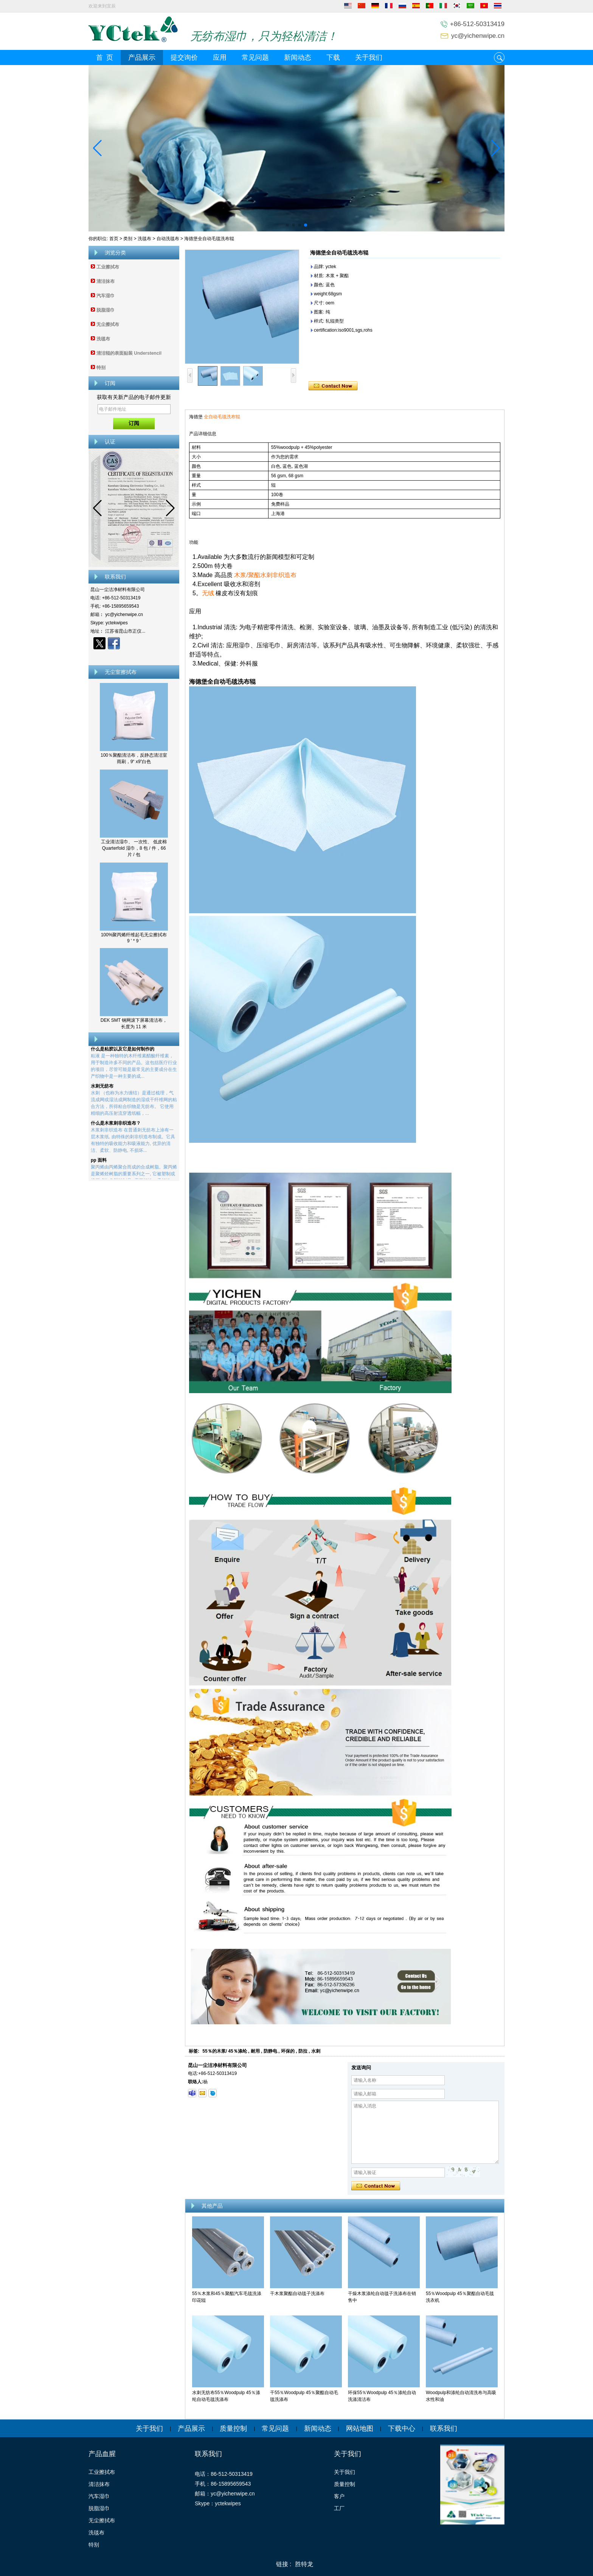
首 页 (104, 57)
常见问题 (255, 57)
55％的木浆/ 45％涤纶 (224, 2051)
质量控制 (233, 2428)
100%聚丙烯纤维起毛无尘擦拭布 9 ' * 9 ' (134, 937)
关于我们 (368, 57)
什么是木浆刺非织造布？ (116, 1125)
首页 (113, 238)
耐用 (255, 2051)
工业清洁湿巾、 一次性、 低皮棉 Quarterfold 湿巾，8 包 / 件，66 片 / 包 (134, 848)
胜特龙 (304, 2564)
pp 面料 (99, 1162)
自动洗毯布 (168, 238)
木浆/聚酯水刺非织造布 (265, 575)
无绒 (208, 593)
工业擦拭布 (107, 267)
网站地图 (359, 2428)
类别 (127, 238)
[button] (287, 225)
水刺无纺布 (102, 1088)
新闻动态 (297, 57)
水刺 (315, 2051)
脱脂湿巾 (105, 310)
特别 (101, 367)
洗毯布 (144, 238)
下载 (333, 57)
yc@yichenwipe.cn (478, 35)
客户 (339, 2496)
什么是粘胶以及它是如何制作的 (122, 1051)
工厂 (339, 2508)
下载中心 (401, 2428)
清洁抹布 (105, 281)
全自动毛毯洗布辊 (222, 416)
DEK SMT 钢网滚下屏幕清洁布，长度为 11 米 (134, 1023)
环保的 (288, 2051)
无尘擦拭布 (107, 324)
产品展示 (141, 57)
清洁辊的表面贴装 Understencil (128, 353)
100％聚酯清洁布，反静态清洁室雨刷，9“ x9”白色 (134, 758)
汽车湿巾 (105, 295)
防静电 (270, 2051)
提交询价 (184, 57)
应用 (220, 57)
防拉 (302, 2051)
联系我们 (443, 2428)
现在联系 (134, 656)
